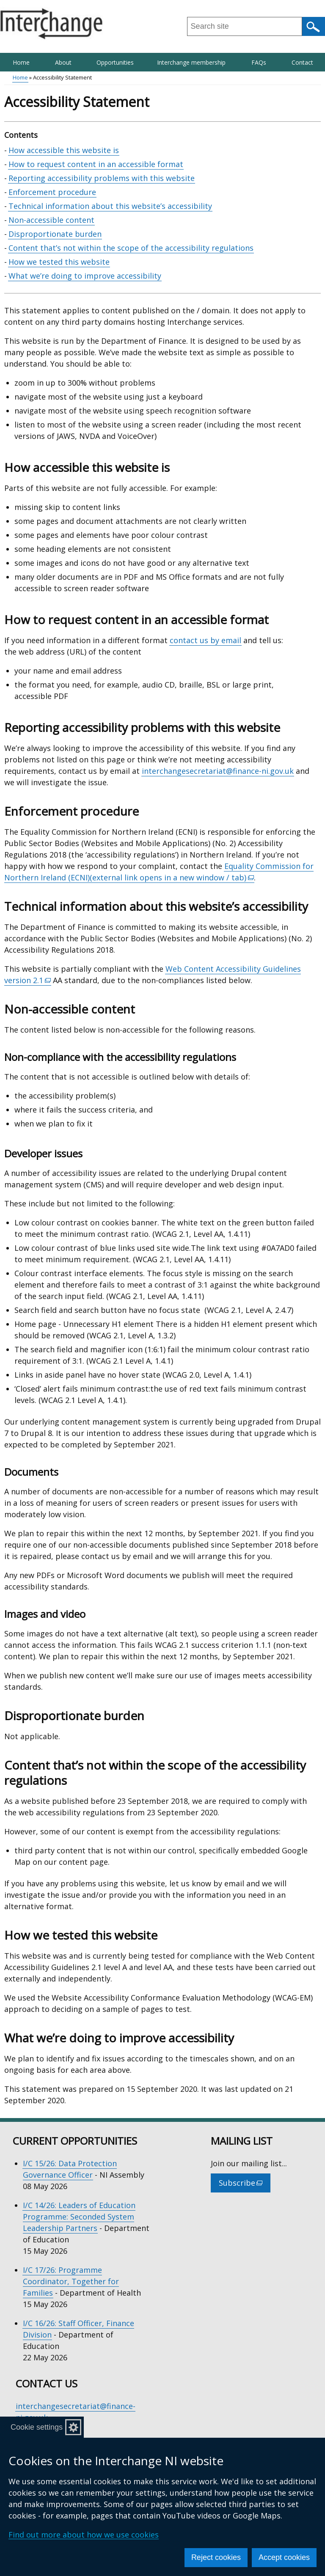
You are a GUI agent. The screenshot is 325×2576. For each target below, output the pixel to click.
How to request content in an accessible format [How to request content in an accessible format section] (95, 164)
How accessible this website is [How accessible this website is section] (63, 150)
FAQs (258, 62)
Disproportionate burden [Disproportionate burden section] (55, 234)
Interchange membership (191, 62)
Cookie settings (37, 2427)
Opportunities (115, 62)
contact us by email (205, 640)
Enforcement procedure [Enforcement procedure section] (52, 192)
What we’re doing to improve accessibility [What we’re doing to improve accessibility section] (84, 276)
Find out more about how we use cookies (83, 2534)
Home (21, 62)
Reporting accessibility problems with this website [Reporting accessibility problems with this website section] (101, 178)
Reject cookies (216, 2557)
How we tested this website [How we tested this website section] (59, 262)
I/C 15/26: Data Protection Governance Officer (70, 2169)
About (63, 62)
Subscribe (245, 2184)
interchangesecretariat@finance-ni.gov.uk (218, 771)
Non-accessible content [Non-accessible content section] (51, 220)
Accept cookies (284, 2557)
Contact (302, 62)
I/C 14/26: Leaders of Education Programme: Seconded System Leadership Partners (79, 2216)
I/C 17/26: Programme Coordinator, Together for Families (71, 2281)
